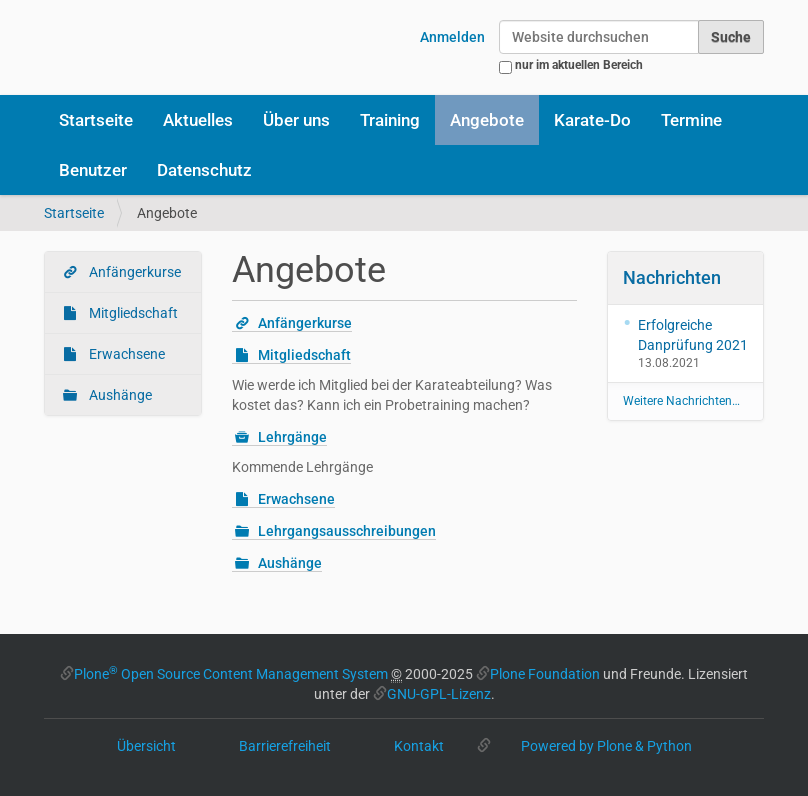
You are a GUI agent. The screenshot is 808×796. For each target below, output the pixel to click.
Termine (691, 120)
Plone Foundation (545, 674)
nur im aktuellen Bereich (579, 65)
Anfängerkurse (133, 272)
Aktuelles (198, 120)
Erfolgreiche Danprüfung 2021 (693, 335)
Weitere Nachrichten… (681, 401)
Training (390, 120)
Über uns (296, 120)
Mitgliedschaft (132, 313)
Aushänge (119, 395)
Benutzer (93, 170)
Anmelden (452, 37)
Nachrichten (672, 277)
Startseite (96, 120)
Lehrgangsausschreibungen (347, 531)
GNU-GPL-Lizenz (439, 694)
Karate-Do (592, 120)
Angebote (487, 120)
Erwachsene (125, 354)
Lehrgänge (292, 437)
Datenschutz (204, 170)
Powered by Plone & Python (606, 746)
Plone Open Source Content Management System (231, 674)
